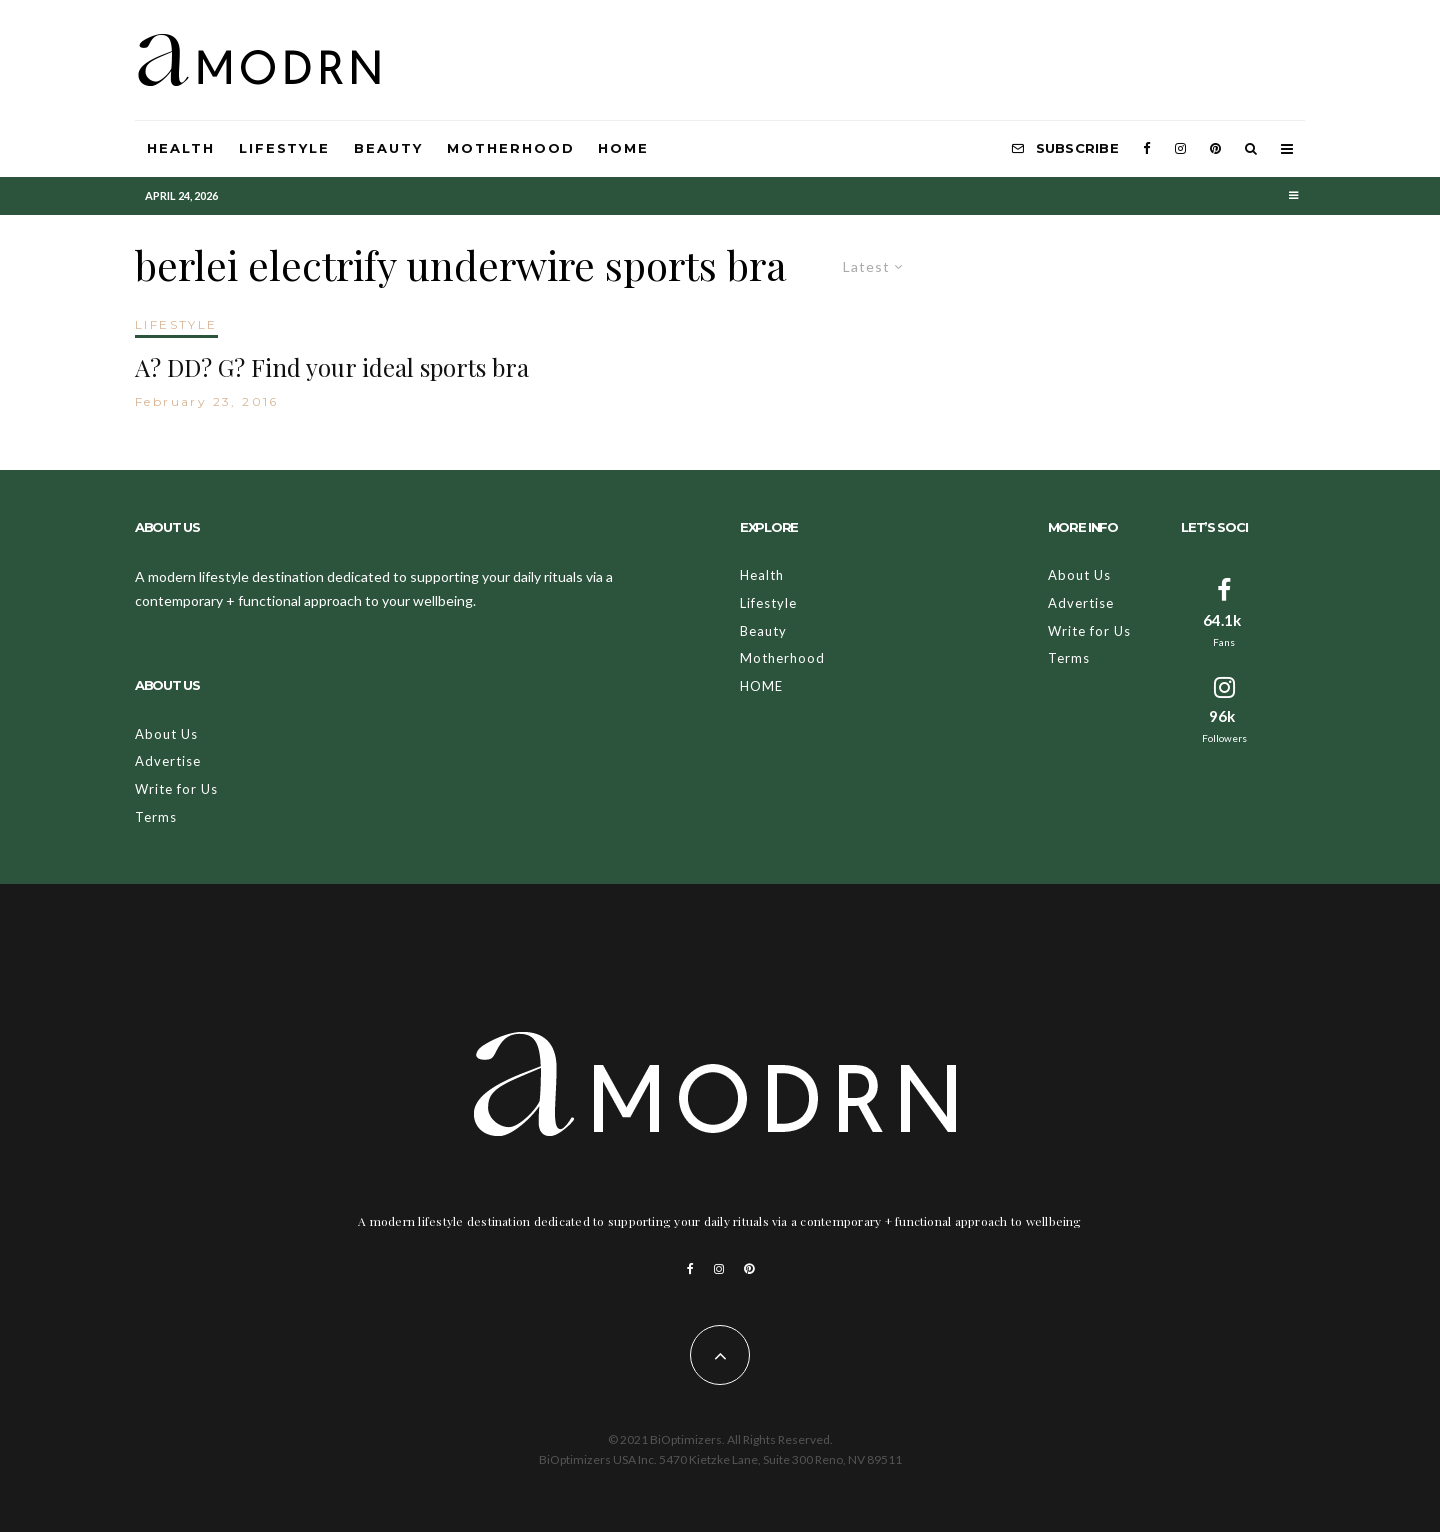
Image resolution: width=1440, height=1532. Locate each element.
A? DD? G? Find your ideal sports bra (332, 367)
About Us (166, 734)
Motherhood (511, 148)
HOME (623, 148)
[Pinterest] (1215, 149)
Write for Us (176, 789)
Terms (156, 817)
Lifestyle (285, 148)
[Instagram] (1180, 149)
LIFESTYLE (176, 324)
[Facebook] (1147, 149)
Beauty (388, 148)
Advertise (168, 761)
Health (181, 148)
